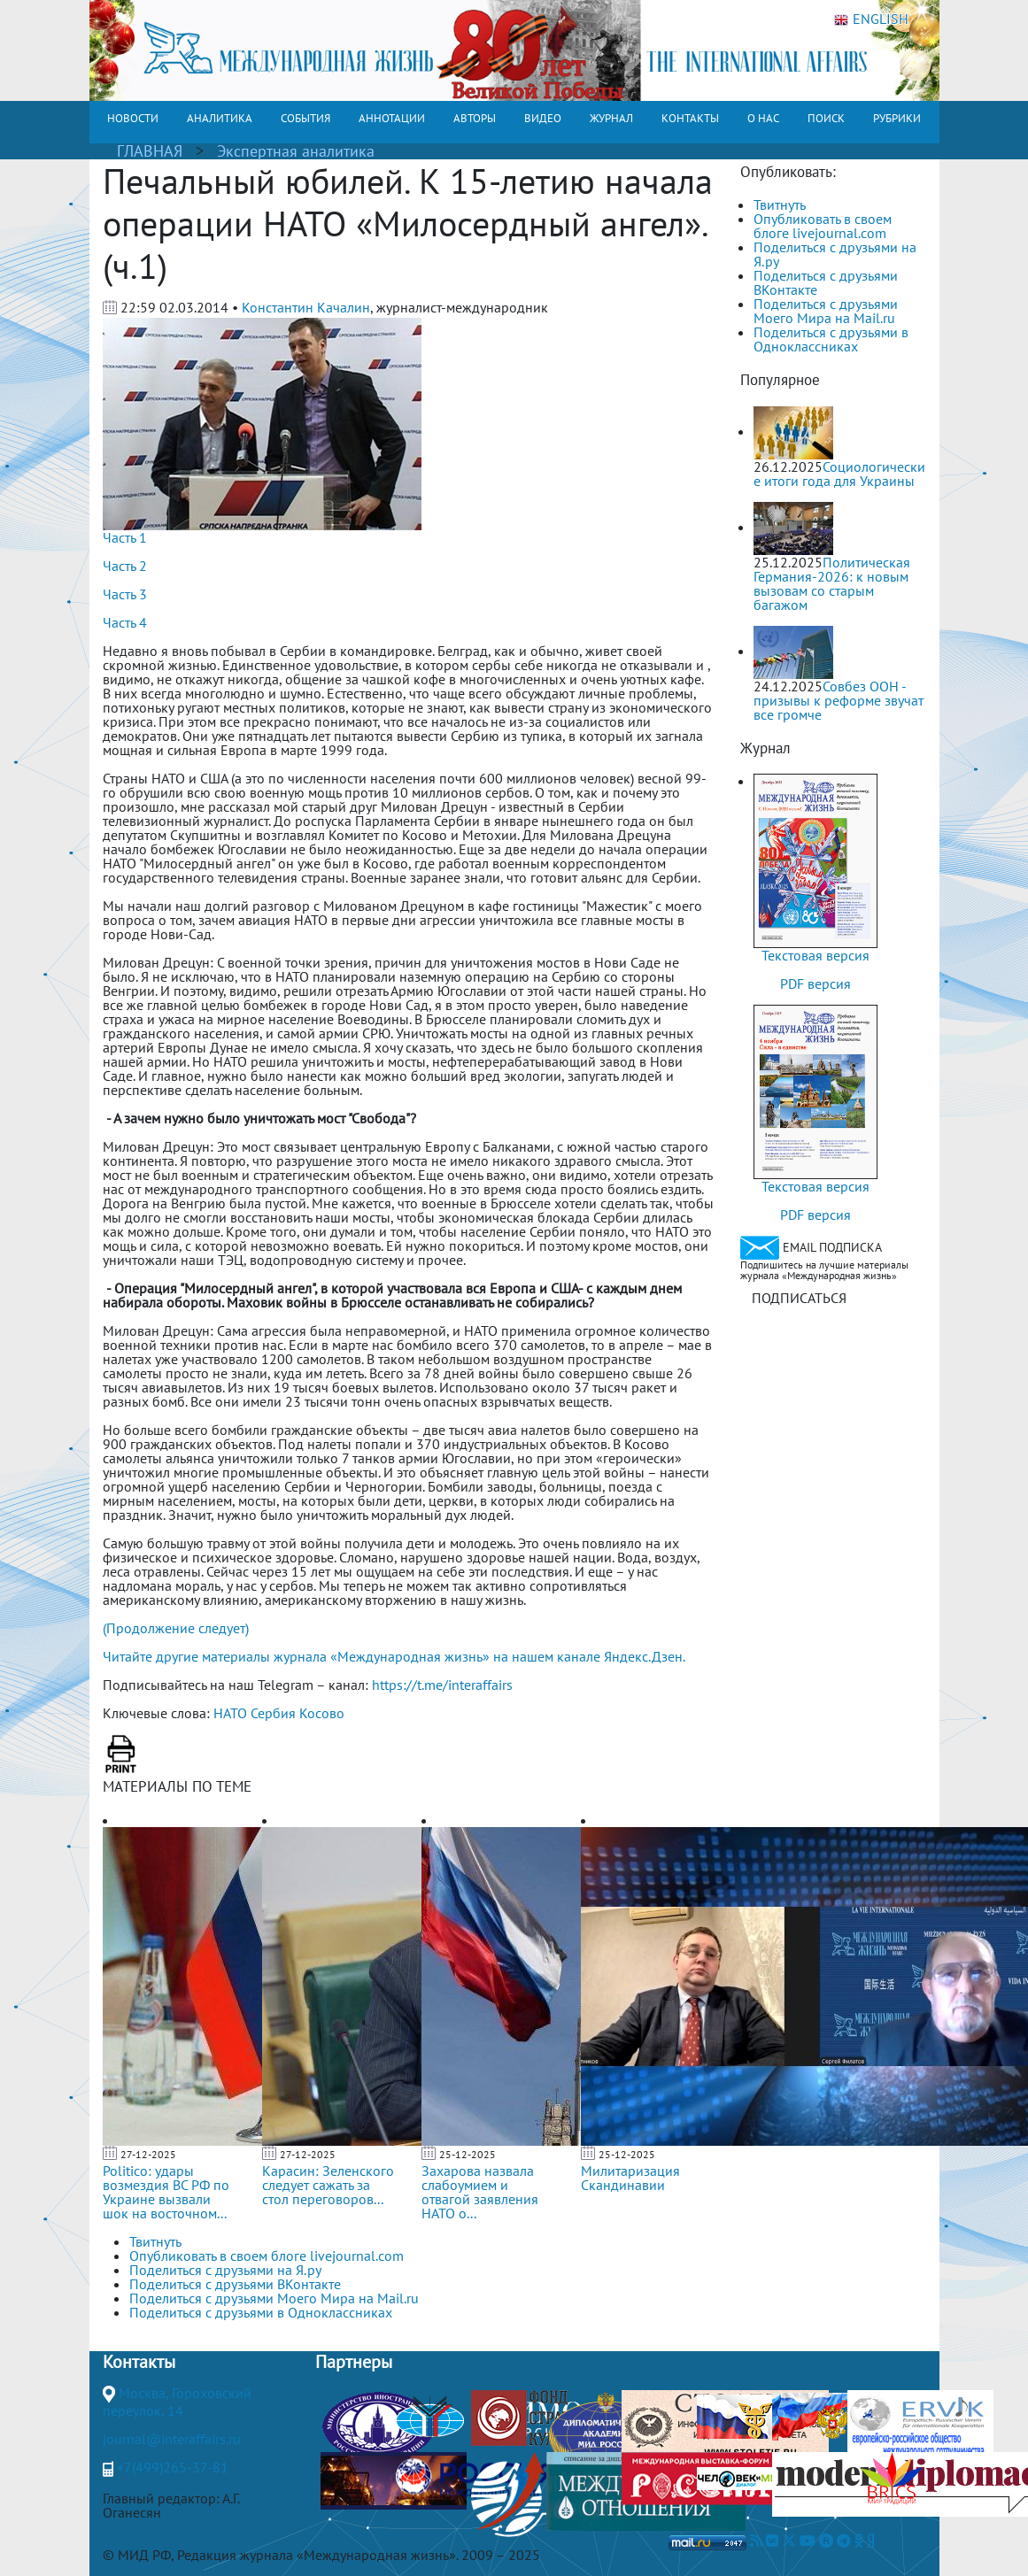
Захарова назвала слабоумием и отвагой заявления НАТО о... (479, 2192)
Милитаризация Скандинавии (630, 2178)
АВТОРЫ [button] (474, 118)
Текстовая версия (815, 955)
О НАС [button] (763, 118)
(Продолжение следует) (176, 1628)
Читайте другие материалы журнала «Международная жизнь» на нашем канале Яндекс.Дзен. (394, 1656)
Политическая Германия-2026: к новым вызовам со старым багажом (832, 583)
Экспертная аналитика (296, 151)
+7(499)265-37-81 (172, 2467)
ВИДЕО (542, 118)
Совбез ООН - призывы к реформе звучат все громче (839, 700)
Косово (321, 1713)
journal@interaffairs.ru (172, 2439)
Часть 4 (125, 622)
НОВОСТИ (132, 118)
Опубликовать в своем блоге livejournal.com (823, 226)
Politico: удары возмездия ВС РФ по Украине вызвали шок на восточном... (166, 2192)
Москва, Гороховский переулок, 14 (177, 2401)
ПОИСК (826, 118)
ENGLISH (871, 19)
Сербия (273, 1713)
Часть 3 (125, 594)
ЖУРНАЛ (611, 118)
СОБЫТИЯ (305, 118)
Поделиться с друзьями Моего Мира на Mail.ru (826, 311)
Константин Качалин (306, 307)
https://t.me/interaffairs (442, 1684)
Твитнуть (780, 204)
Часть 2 (125, 566)
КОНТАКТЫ (690, 118)
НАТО (230, 1713)
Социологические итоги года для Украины (839, 474)
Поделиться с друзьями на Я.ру (835, 254)
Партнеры (353, 2361)
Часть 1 (125, 537)
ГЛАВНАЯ (149, 151)
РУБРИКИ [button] (897, 118)
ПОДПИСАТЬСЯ (799, 1298)
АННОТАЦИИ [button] (392, 118)
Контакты (139, 2361)
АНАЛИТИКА (219, 118)
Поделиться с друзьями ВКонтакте (826, 282)
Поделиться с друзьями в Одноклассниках (831, 339)
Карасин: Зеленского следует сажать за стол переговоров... (328, 2185)
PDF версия (815, 983)
